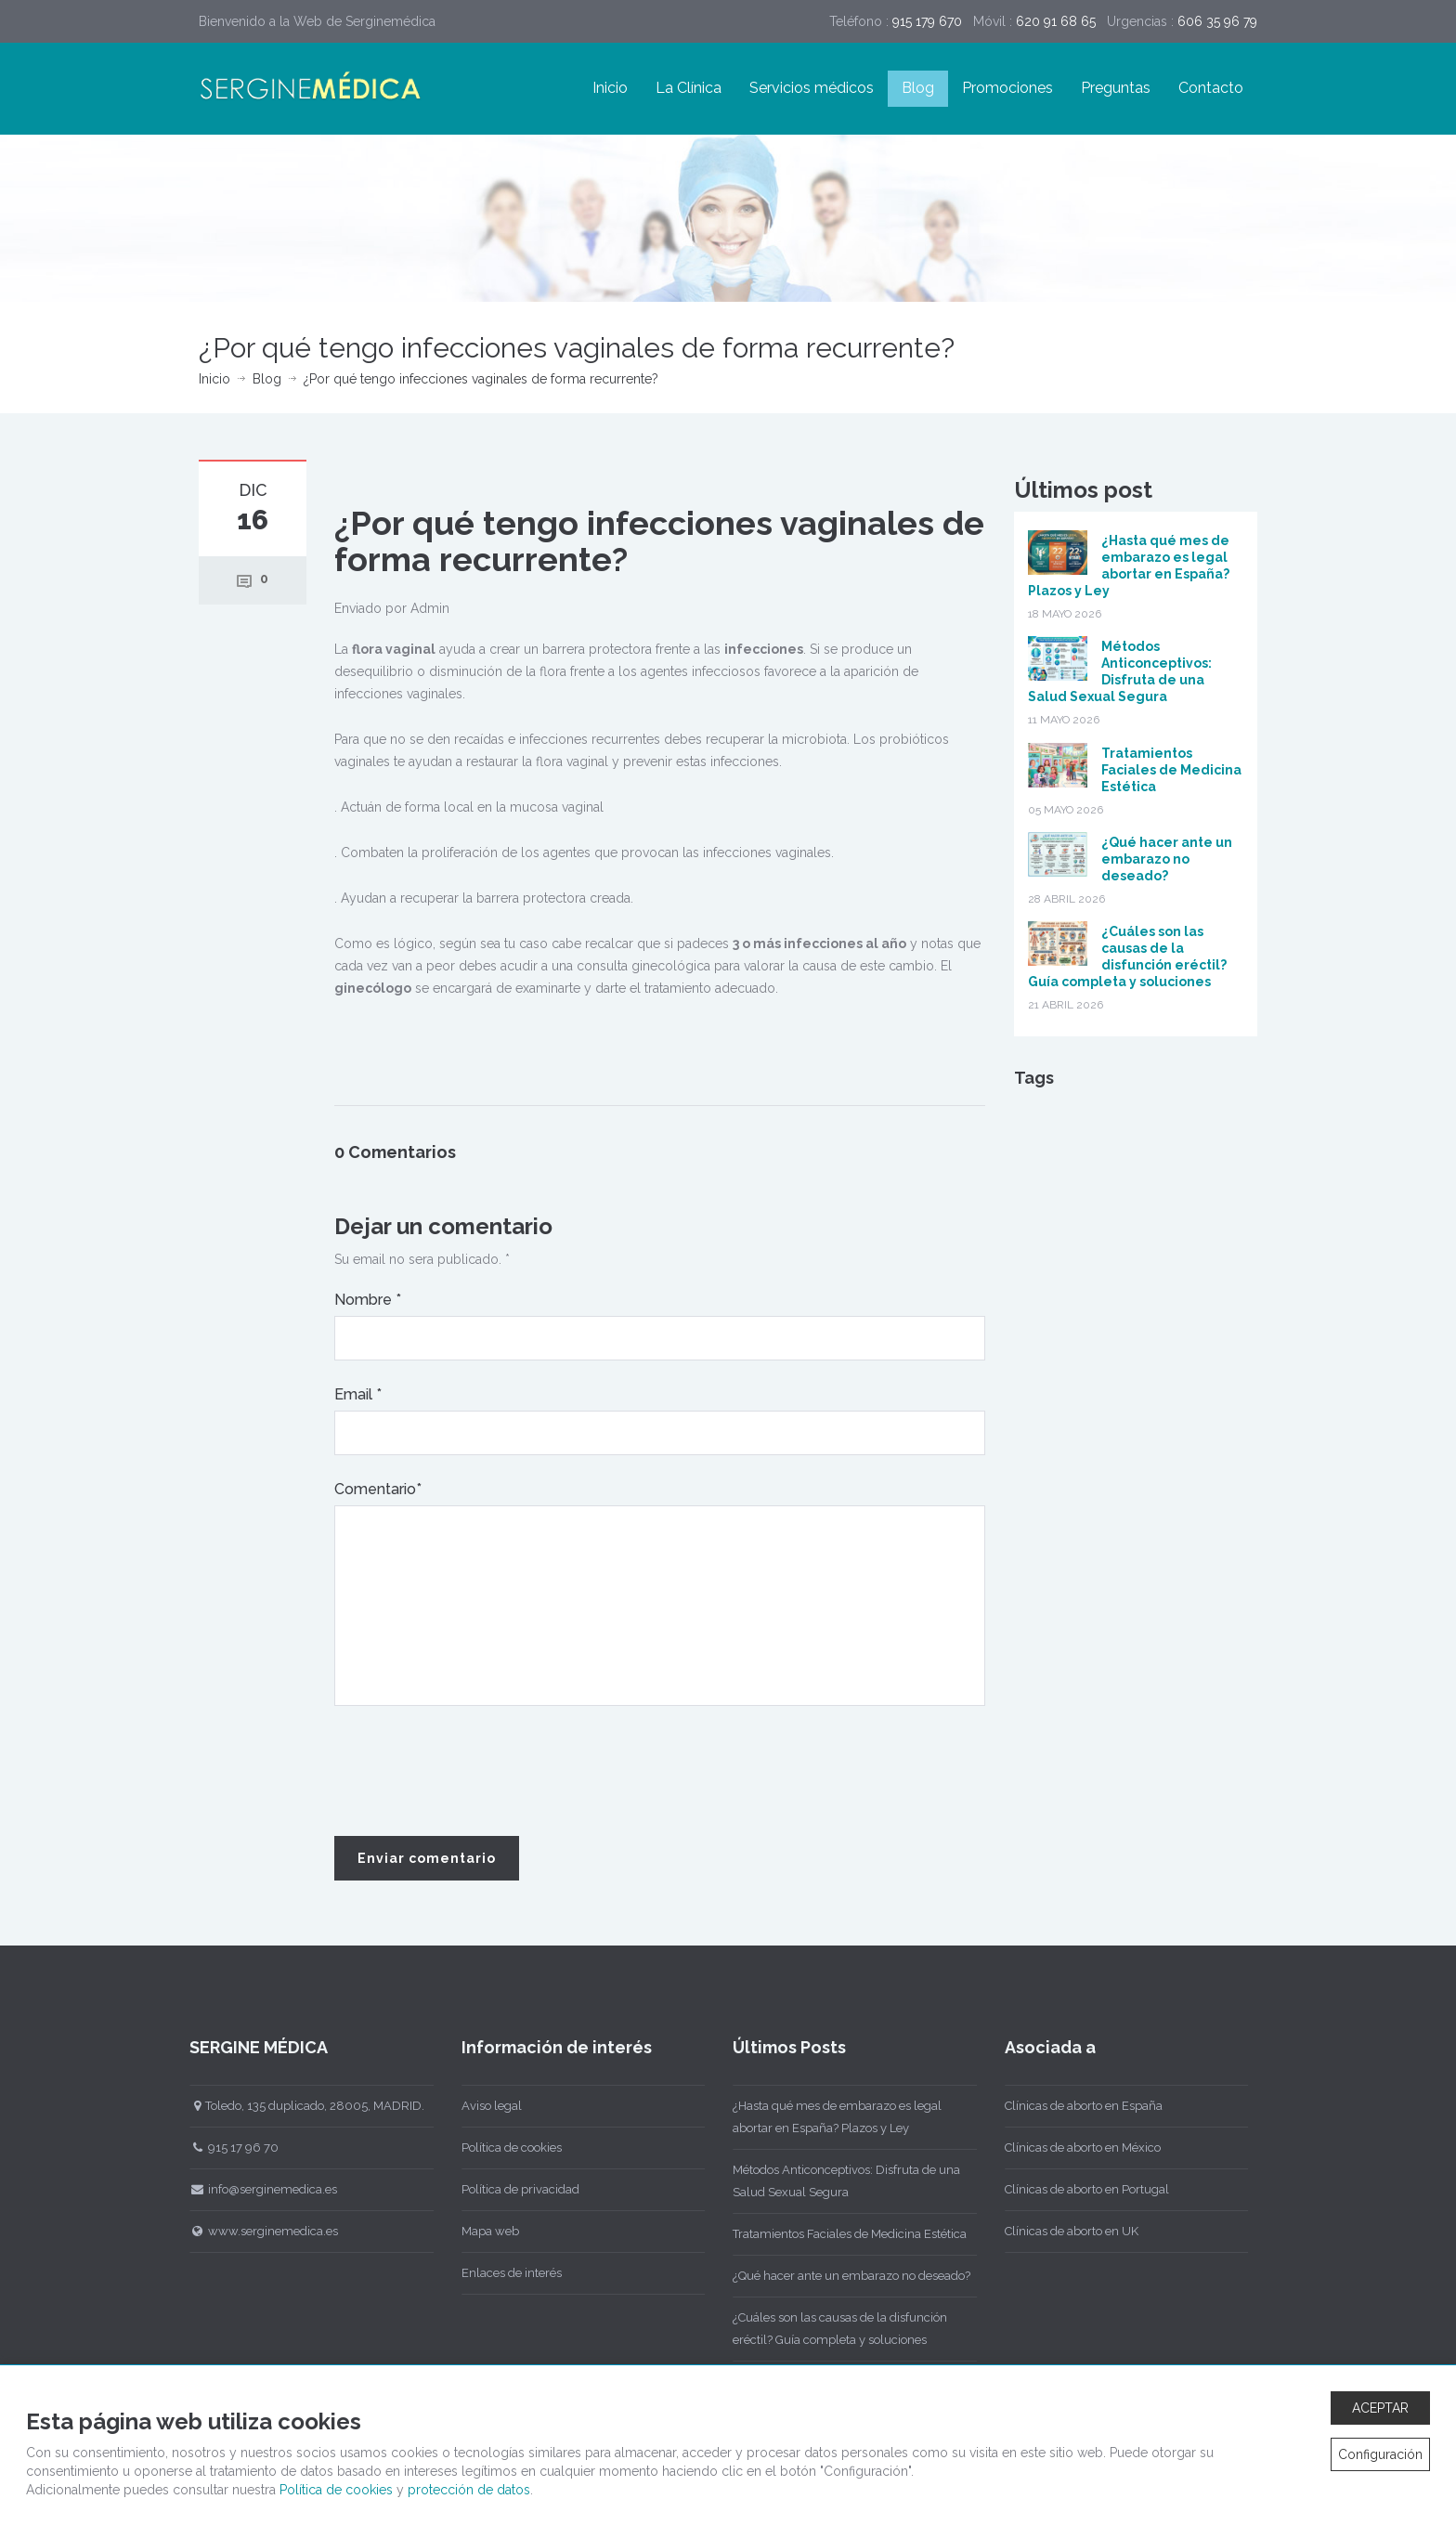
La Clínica (689, 88)
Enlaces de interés (503, 2273)
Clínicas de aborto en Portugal (1078, 2189)
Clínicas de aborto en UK (1063, 2231)
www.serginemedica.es (256, 2231)
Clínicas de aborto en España (1075, 2106)
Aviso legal (483, 2106)
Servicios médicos (811, 88)
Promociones (1007, 88)
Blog (918, 88)
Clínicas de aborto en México (1074, 2147)
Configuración (1380, 2454)
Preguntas (1115, 88)
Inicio (610, 88)
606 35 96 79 (1217, 21)
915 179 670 (927, 21)
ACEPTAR (1380, 2408)
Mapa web (482, 2231)
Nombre (367, 1299)
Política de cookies (503, 2147)
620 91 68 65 (1056, 21)
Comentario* (378, 1489)
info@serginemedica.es (256, 2189)
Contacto (1210, 88)
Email (358, 1394)
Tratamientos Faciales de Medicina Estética (1171, 770)
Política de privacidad (512, 2189)
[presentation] (475, 1772)
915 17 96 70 (226, 2147)
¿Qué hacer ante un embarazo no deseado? (1166, 859)
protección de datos (469, 2489)
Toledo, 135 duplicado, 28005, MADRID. (299, 2106)
